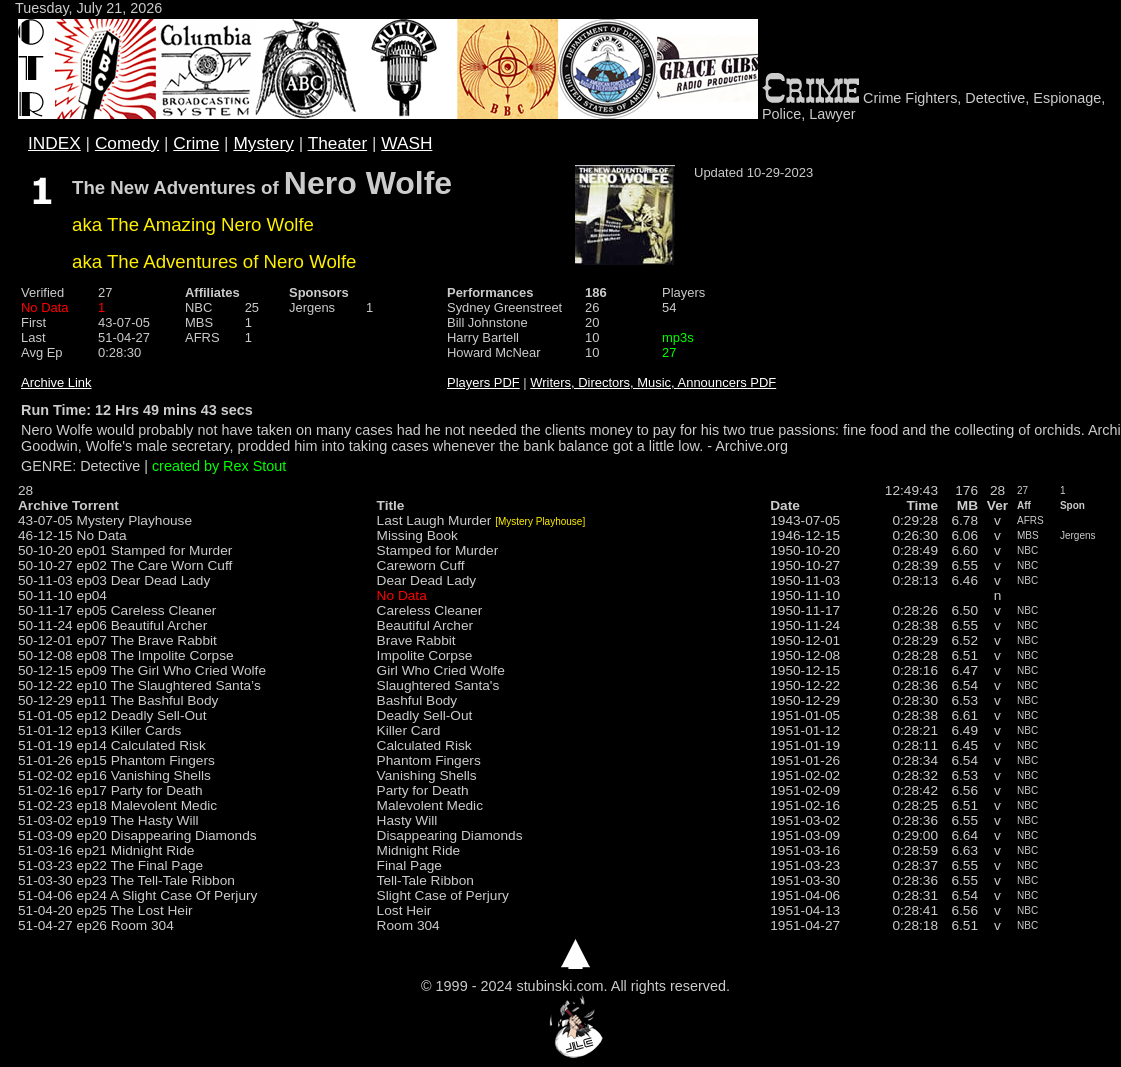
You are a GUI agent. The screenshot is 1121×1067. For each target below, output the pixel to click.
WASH (406, 143)
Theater (338, 143)
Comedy (127, 143)
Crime (196, 143)
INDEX (54, 143)
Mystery (263, 143)
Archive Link (56, 382)
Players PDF (483, 382)
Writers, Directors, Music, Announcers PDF (653, 382)
